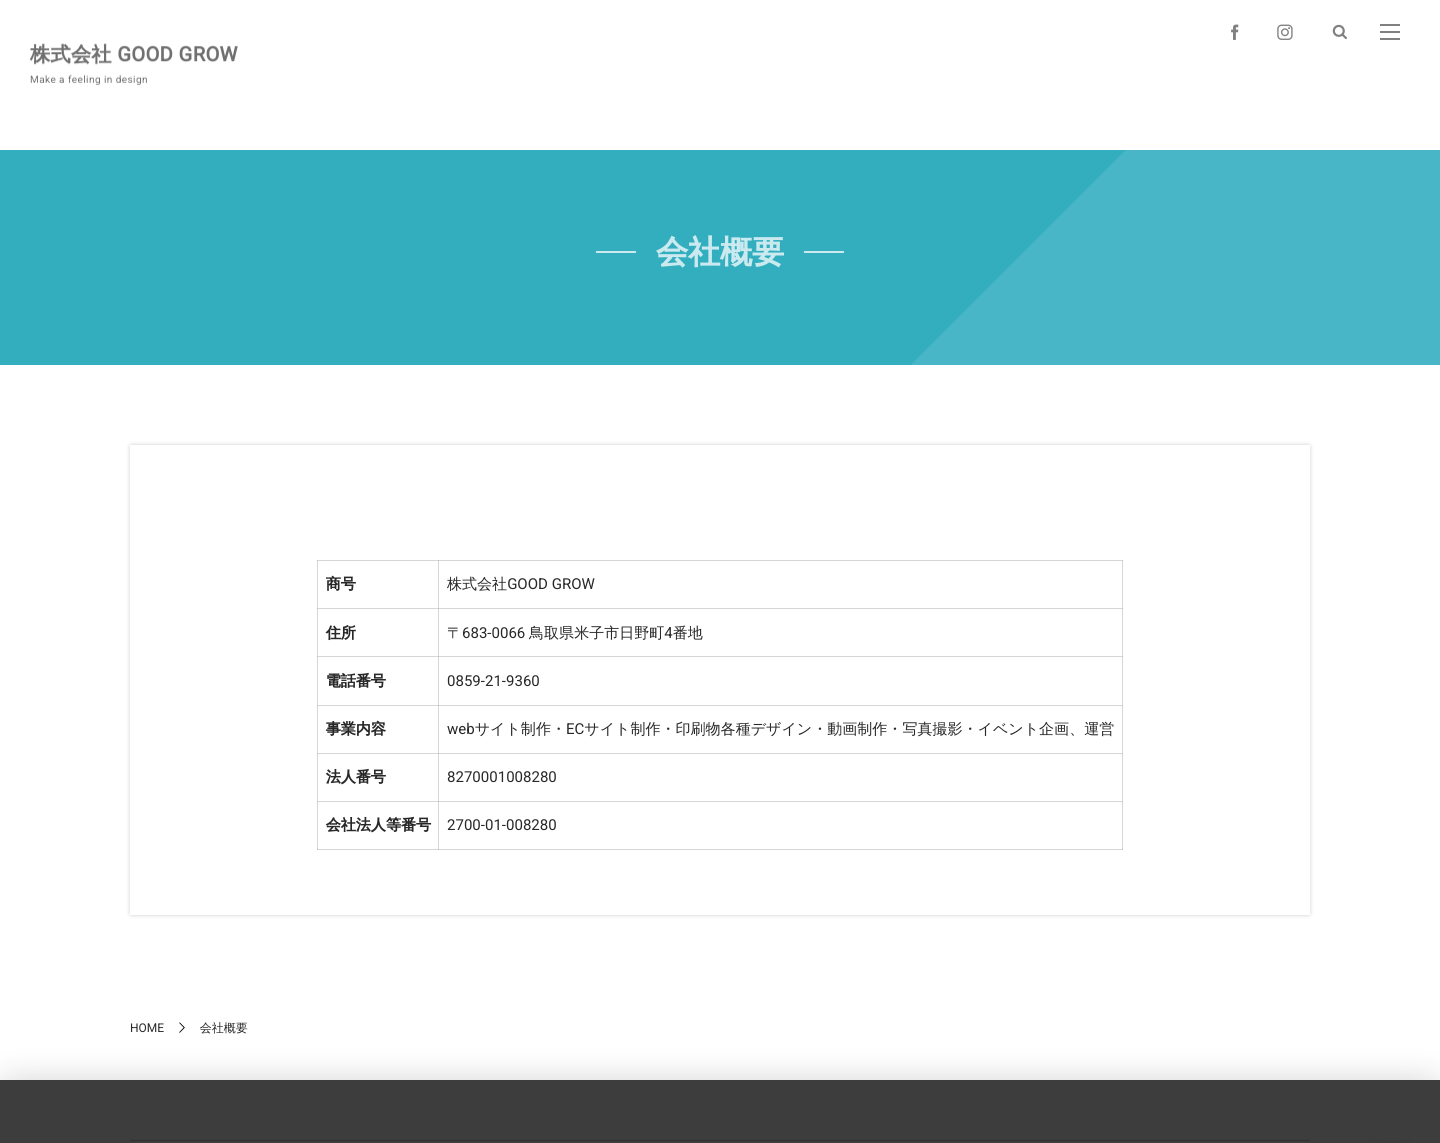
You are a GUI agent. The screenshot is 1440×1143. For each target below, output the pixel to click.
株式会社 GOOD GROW (134, 52)
